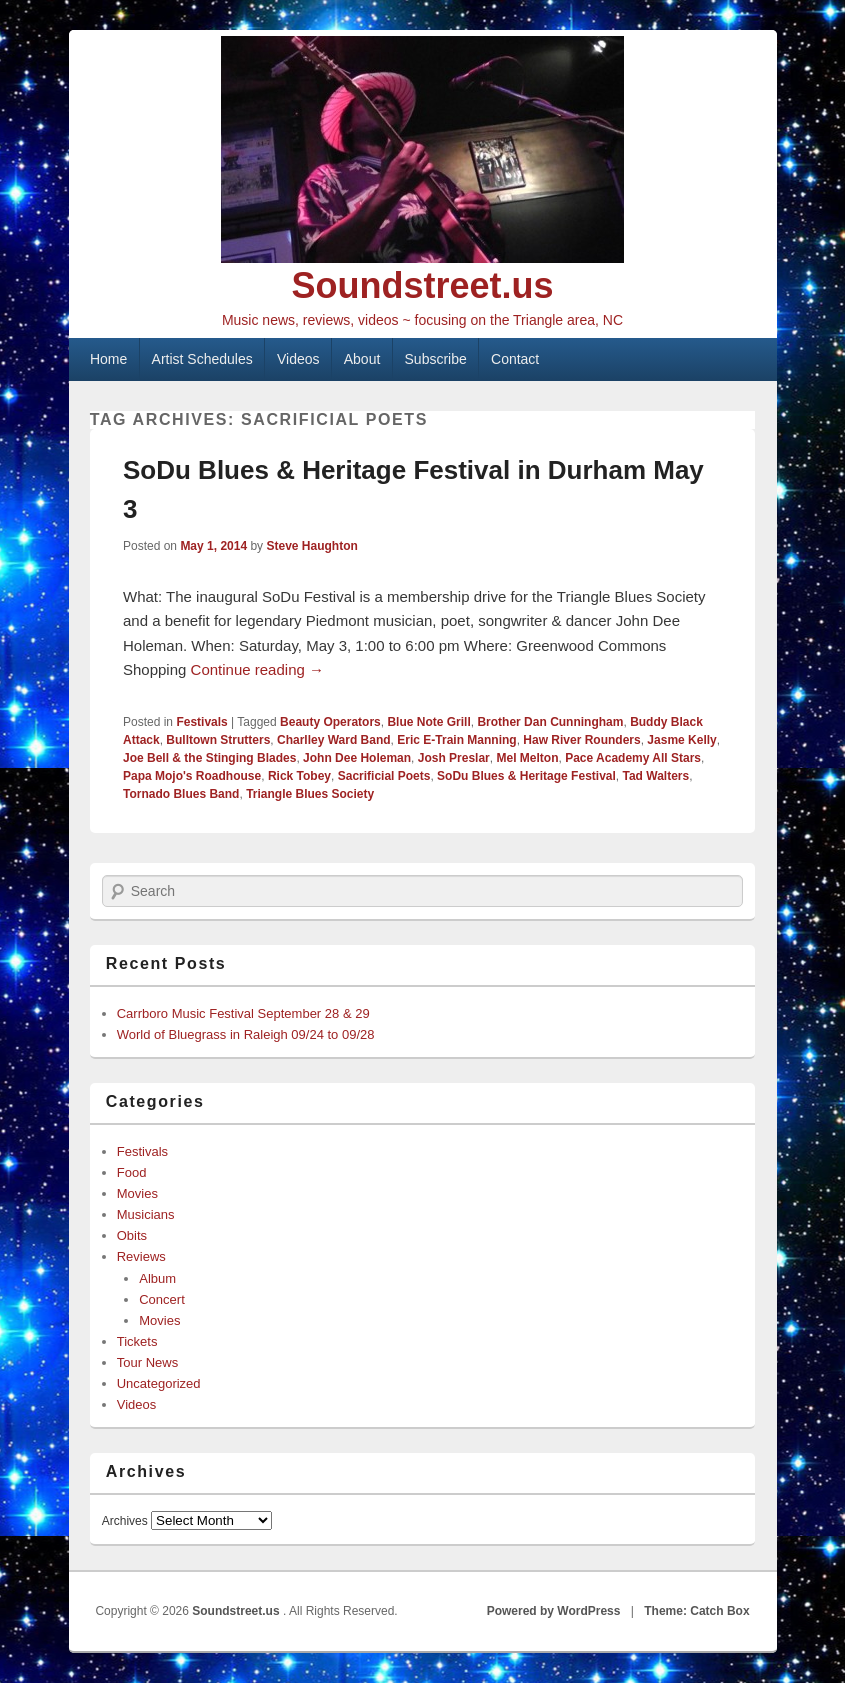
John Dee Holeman (357, 758)
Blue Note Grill (428, 722)
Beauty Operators (330, 722)
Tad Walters (655, 776)
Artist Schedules (202, 359)
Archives (125, 1521)
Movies (137, 1193)
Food (132, 1172)
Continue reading (257, 669)
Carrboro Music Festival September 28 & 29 (243, 1013)
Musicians (146, 1214)
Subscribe (436, 359)
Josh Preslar (454, 758)
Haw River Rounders (581, 740)
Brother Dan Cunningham (550, 722)
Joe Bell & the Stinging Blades (209, 758)
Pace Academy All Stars (633, 758)
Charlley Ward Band (334, 740)
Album (157, 1278)
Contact (515, 359)
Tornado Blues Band (181, 794)
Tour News (147, 1362)
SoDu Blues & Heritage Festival (526, 776)
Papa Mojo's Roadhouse (192, 776)
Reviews (141, 1256)
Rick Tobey (299, 776)
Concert (162, 1299)
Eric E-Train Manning (456, 740)
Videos (298, 359)
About (362, 359)
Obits (132, 1235)
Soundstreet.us (422, 285)
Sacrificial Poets (384, 776)
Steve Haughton (311, 546)
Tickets (137, 1341)
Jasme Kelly (681, 740)
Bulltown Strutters (218, 740)
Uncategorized (159, 1383)
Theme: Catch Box (696, 1611)
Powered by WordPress (554, 1611)
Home (108, 359)
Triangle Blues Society (310, 794)
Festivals (201, 722)
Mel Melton (527, 758)
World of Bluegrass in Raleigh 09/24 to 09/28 (246, 1034)
